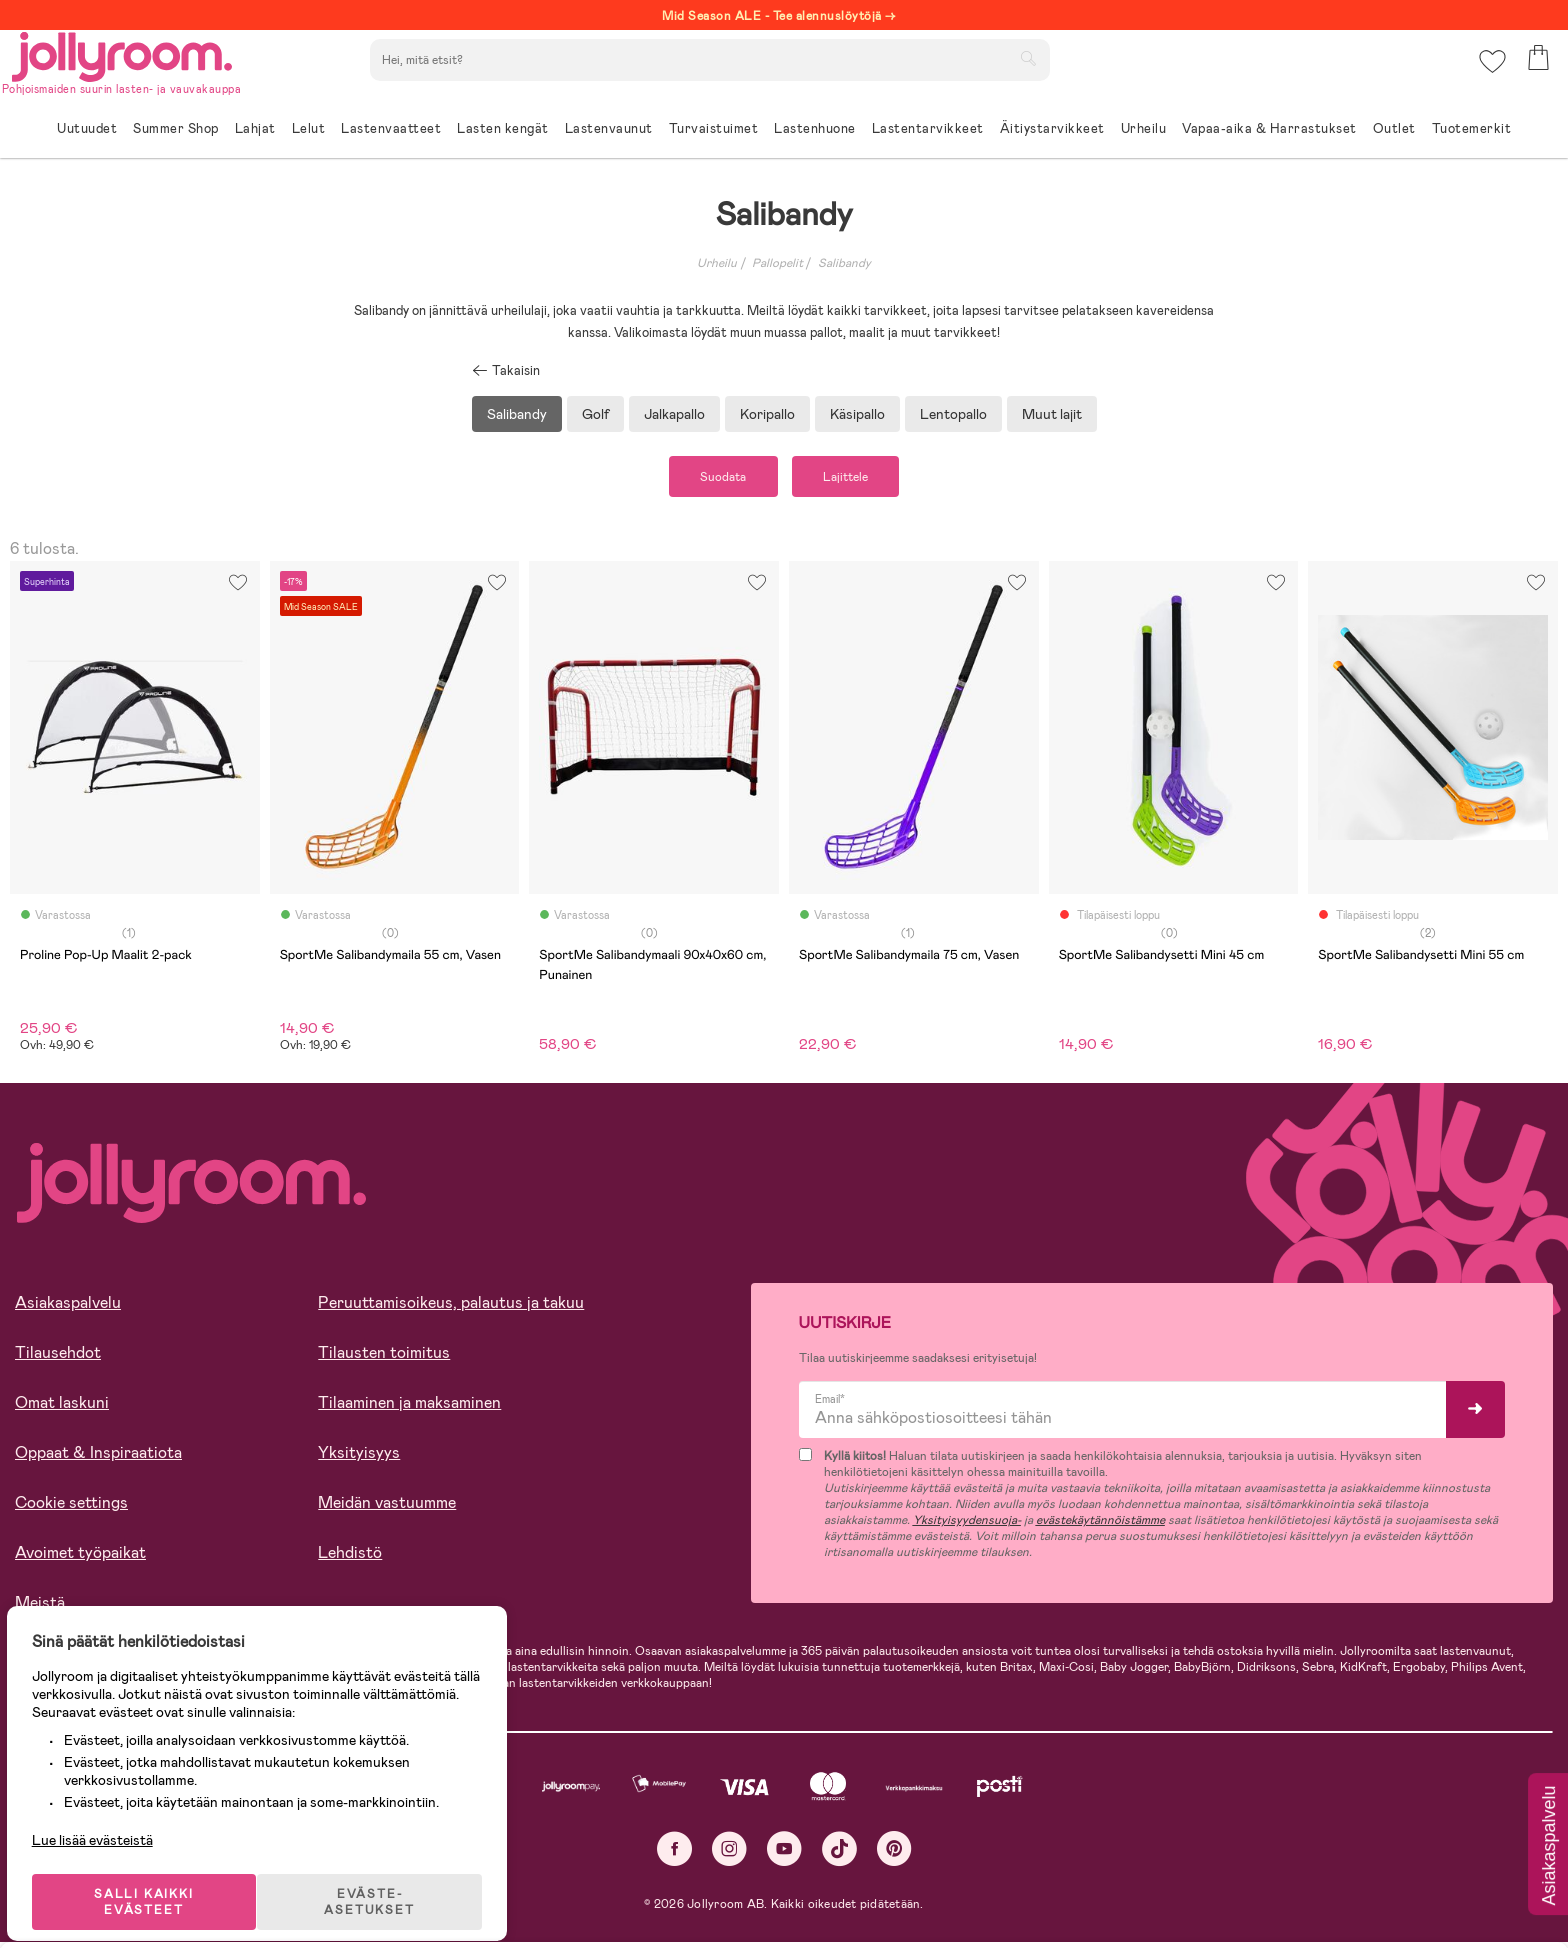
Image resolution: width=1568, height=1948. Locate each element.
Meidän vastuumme (387, 1507)
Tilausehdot (58, 1357)
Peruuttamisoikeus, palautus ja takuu (451, 1307)
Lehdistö (350, 1557)
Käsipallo (857, 414)
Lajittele (859, 479)
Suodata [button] (710, 479)
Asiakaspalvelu (68, 1307)
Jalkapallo (674, 414)
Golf (595, 414)
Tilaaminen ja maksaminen (409, 1407)
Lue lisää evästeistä (105, 1818)
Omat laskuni (62, 1407)
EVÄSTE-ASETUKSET (385, 1880)
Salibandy (844, 263)
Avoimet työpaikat (80, 1557)
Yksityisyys (359, 1457)
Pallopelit (777, 263)
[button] (1489, 74)
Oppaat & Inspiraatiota (98, 1457)
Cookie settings (71, 1507)
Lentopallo (953, 414)
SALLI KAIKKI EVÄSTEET (155, 1880)
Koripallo (767, 414)
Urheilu (717, 263)
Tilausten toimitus (384, 1357)
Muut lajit (1052, 414)
